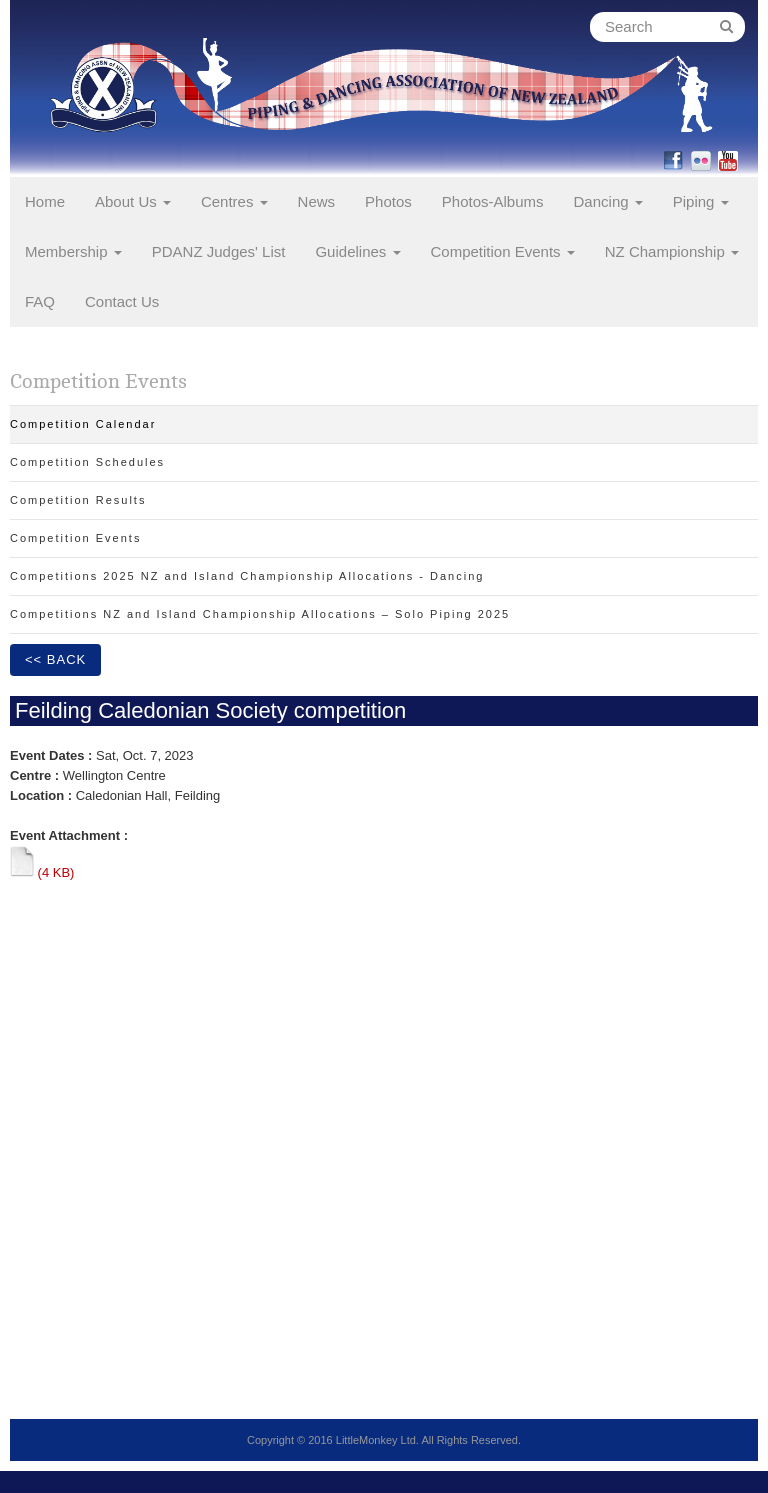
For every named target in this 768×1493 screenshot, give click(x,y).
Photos (388, 201)
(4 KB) (42, 872)
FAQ (40, 301)
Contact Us (122, 301)
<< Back (55, 659)
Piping (701, 201)
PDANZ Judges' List (219, 251)
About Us (133, 201)
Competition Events (503, 251)
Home (45, 201)
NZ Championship (672, 251)
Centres (234, 201)
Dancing (608, 201)
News (317, 201)
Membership (73, 251)
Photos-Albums (493, 201)
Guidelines (357, 251)
